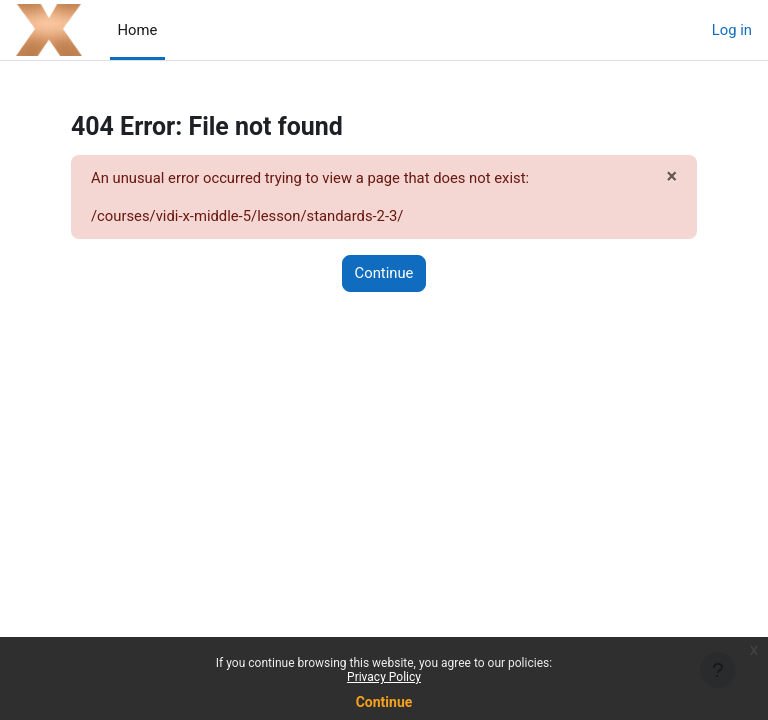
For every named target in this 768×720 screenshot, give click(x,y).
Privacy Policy (384, 677)
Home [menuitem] (138, 30)
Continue (384, 702)
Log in (732, 30)
